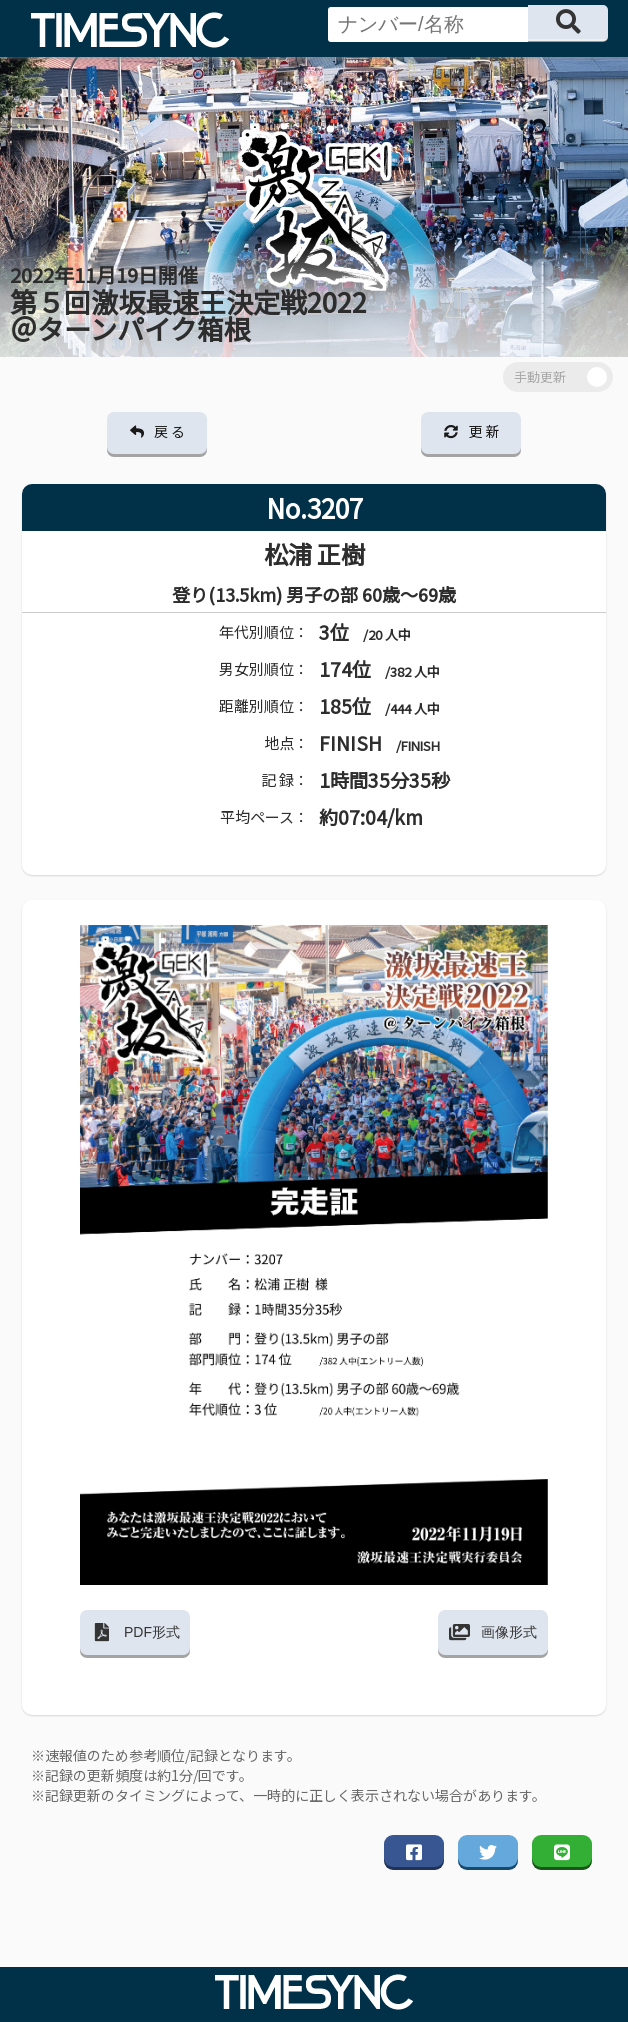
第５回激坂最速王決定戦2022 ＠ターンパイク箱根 (188, 304)
